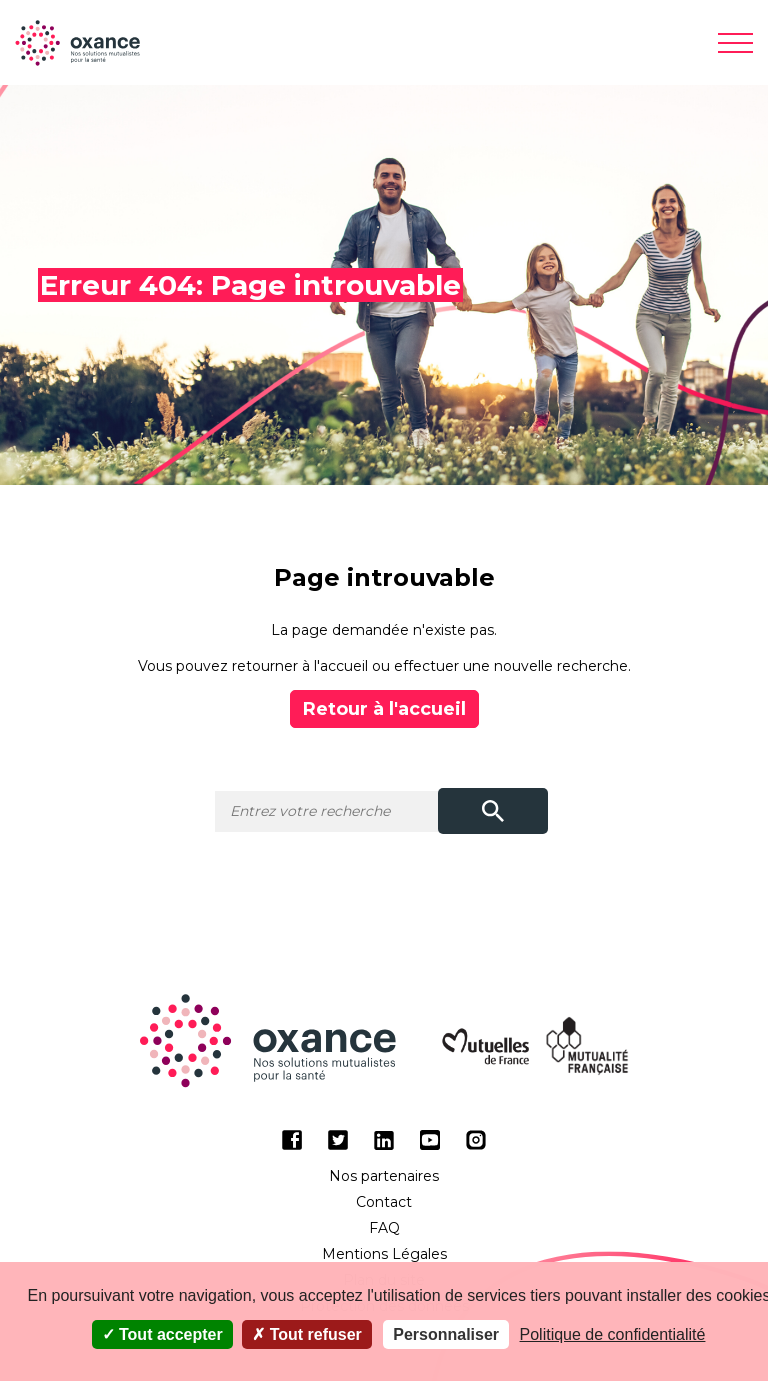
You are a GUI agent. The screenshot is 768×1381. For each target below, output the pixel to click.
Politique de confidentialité (613, 1334)
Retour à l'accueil (384, 709)
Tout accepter (162, 1334)
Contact (384, 1202)
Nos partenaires (384, 1176)
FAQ (384, 1228)
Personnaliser (446, 1334)
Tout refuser (307, 1334)
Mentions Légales (384, 1254)
